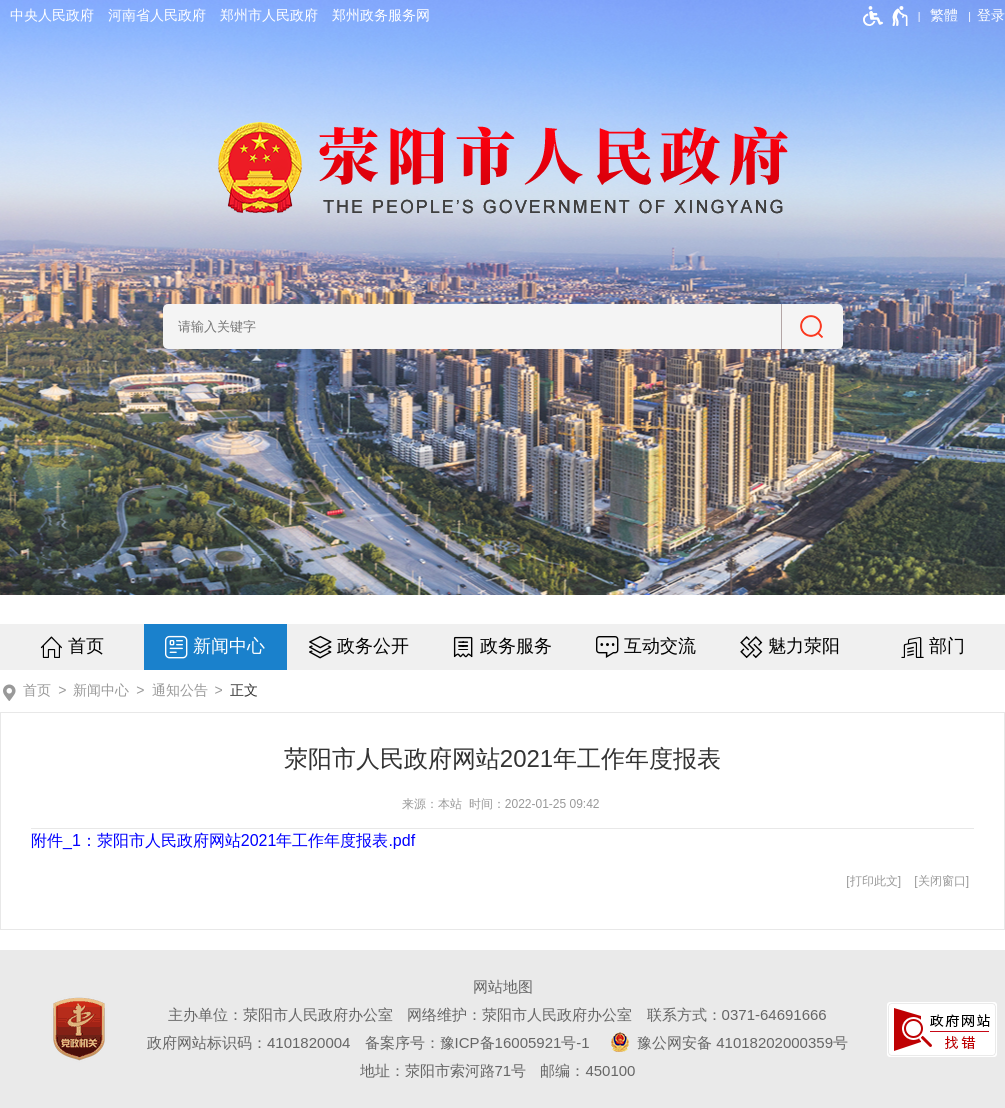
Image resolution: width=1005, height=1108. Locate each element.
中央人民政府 (52, 15)
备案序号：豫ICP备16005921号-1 (477, 1042)
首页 (86, 646)
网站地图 (503, 986)
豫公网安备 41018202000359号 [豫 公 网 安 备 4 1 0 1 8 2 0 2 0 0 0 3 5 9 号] (726, 1042)
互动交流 (660, 646)
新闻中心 (229, 646)
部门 (947, 646)
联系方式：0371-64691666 (737, 1014)
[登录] (991, 15)
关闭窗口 (942, 881)
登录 (991, 15)
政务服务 (516, 646)
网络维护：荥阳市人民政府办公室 (519, 1014)
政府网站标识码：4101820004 (248, 1042)
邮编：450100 (587, 1070)
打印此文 (874, 881)
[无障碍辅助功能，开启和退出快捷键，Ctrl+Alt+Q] (886, 16)
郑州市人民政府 (269, 15)
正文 (244, 690)
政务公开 (373, 646)
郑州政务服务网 (381, 15)
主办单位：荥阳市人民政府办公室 (280, 1014)
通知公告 (180, 690)
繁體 (944, 15)
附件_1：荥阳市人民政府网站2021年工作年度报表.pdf (223, 840)
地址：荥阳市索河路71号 (443, 1070)
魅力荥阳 (804, 646)
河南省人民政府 (157, 15)
